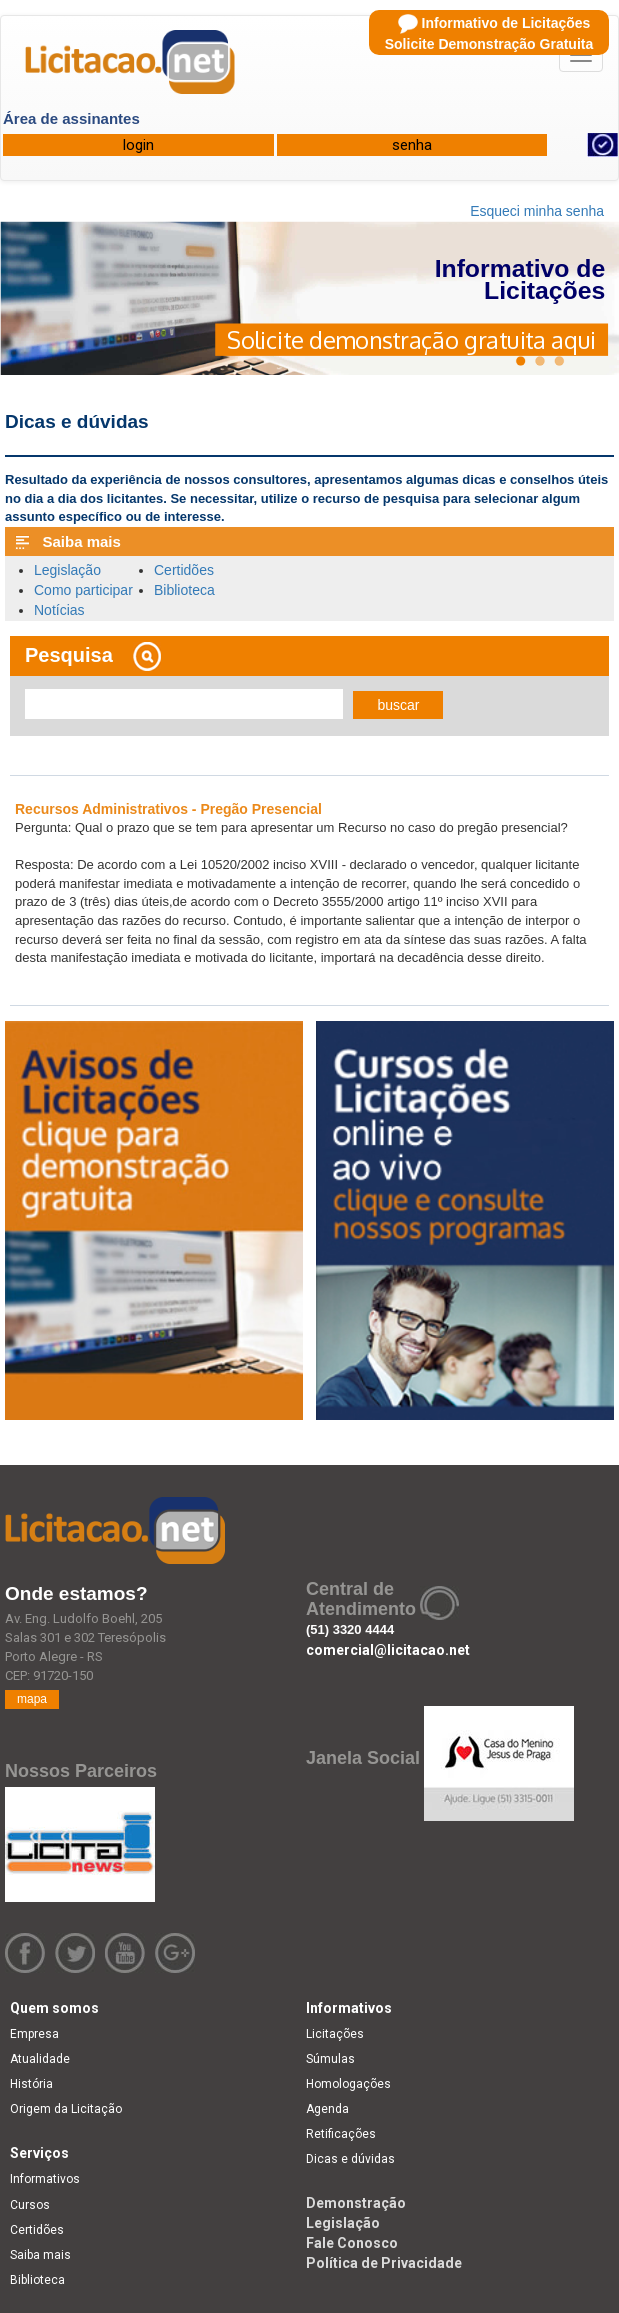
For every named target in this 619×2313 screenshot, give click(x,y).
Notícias (59, 610)
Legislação (67, 570)
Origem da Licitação (66, 2109)
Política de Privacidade (384, 2263)
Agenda (327, 2109)
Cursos (30, 2205)
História (31, 2084)
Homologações (348, 2084)
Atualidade (40, 2059)
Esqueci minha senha (537, 211)
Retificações (341, 2134)
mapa (32, 1699)
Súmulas (330, 2059)
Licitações (335, 2034)
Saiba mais (40, 2255)
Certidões (184, 570)
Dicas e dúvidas (350, 2159)
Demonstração (356, 2203)
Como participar (83, 590)
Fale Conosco (352, 2243)
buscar (398, 705)
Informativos (45, 2179)
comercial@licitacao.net (388, 1650)
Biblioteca (184, 590)
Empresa (34, 2034)
